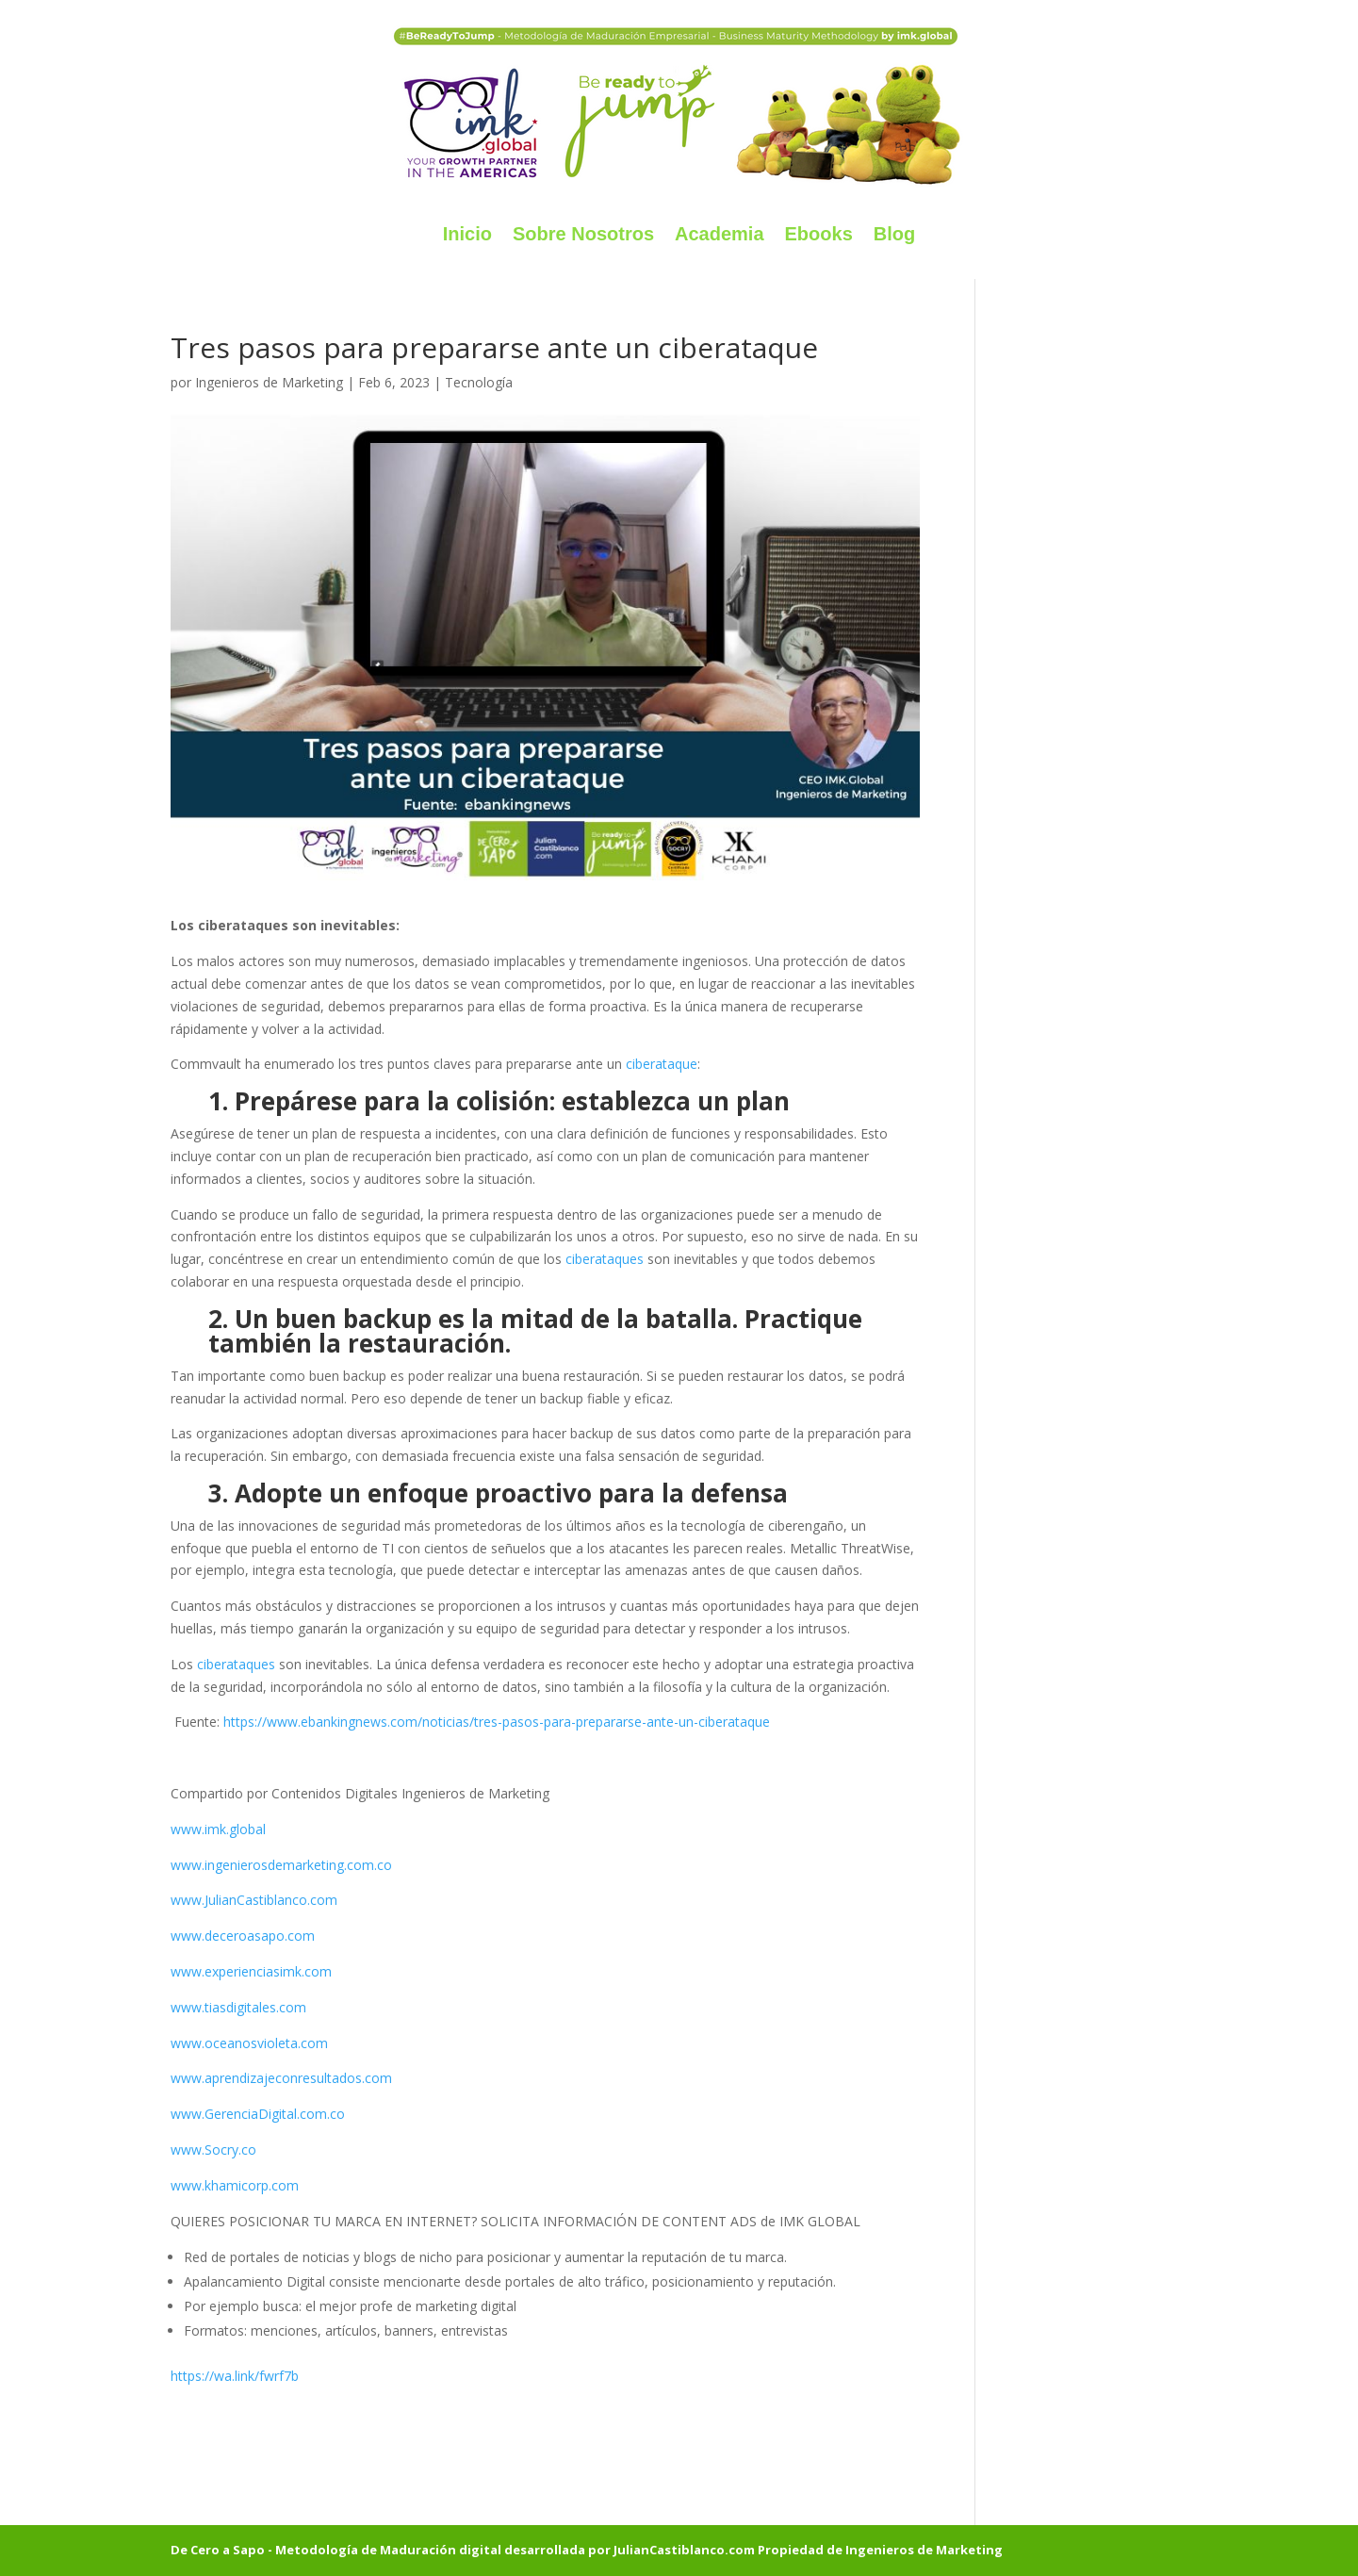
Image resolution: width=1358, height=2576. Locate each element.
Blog (894, 233)
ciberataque (661, 1064)
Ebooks (819, 233)
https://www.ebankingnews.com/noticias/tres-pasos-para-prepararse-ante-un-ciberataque (496, 1722)
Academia (719, 233)
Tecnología (479, 382)
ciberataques (603, 1259)
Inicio (467, 233)
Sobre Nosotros (583, 233)
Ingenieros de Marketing (269, 382)
